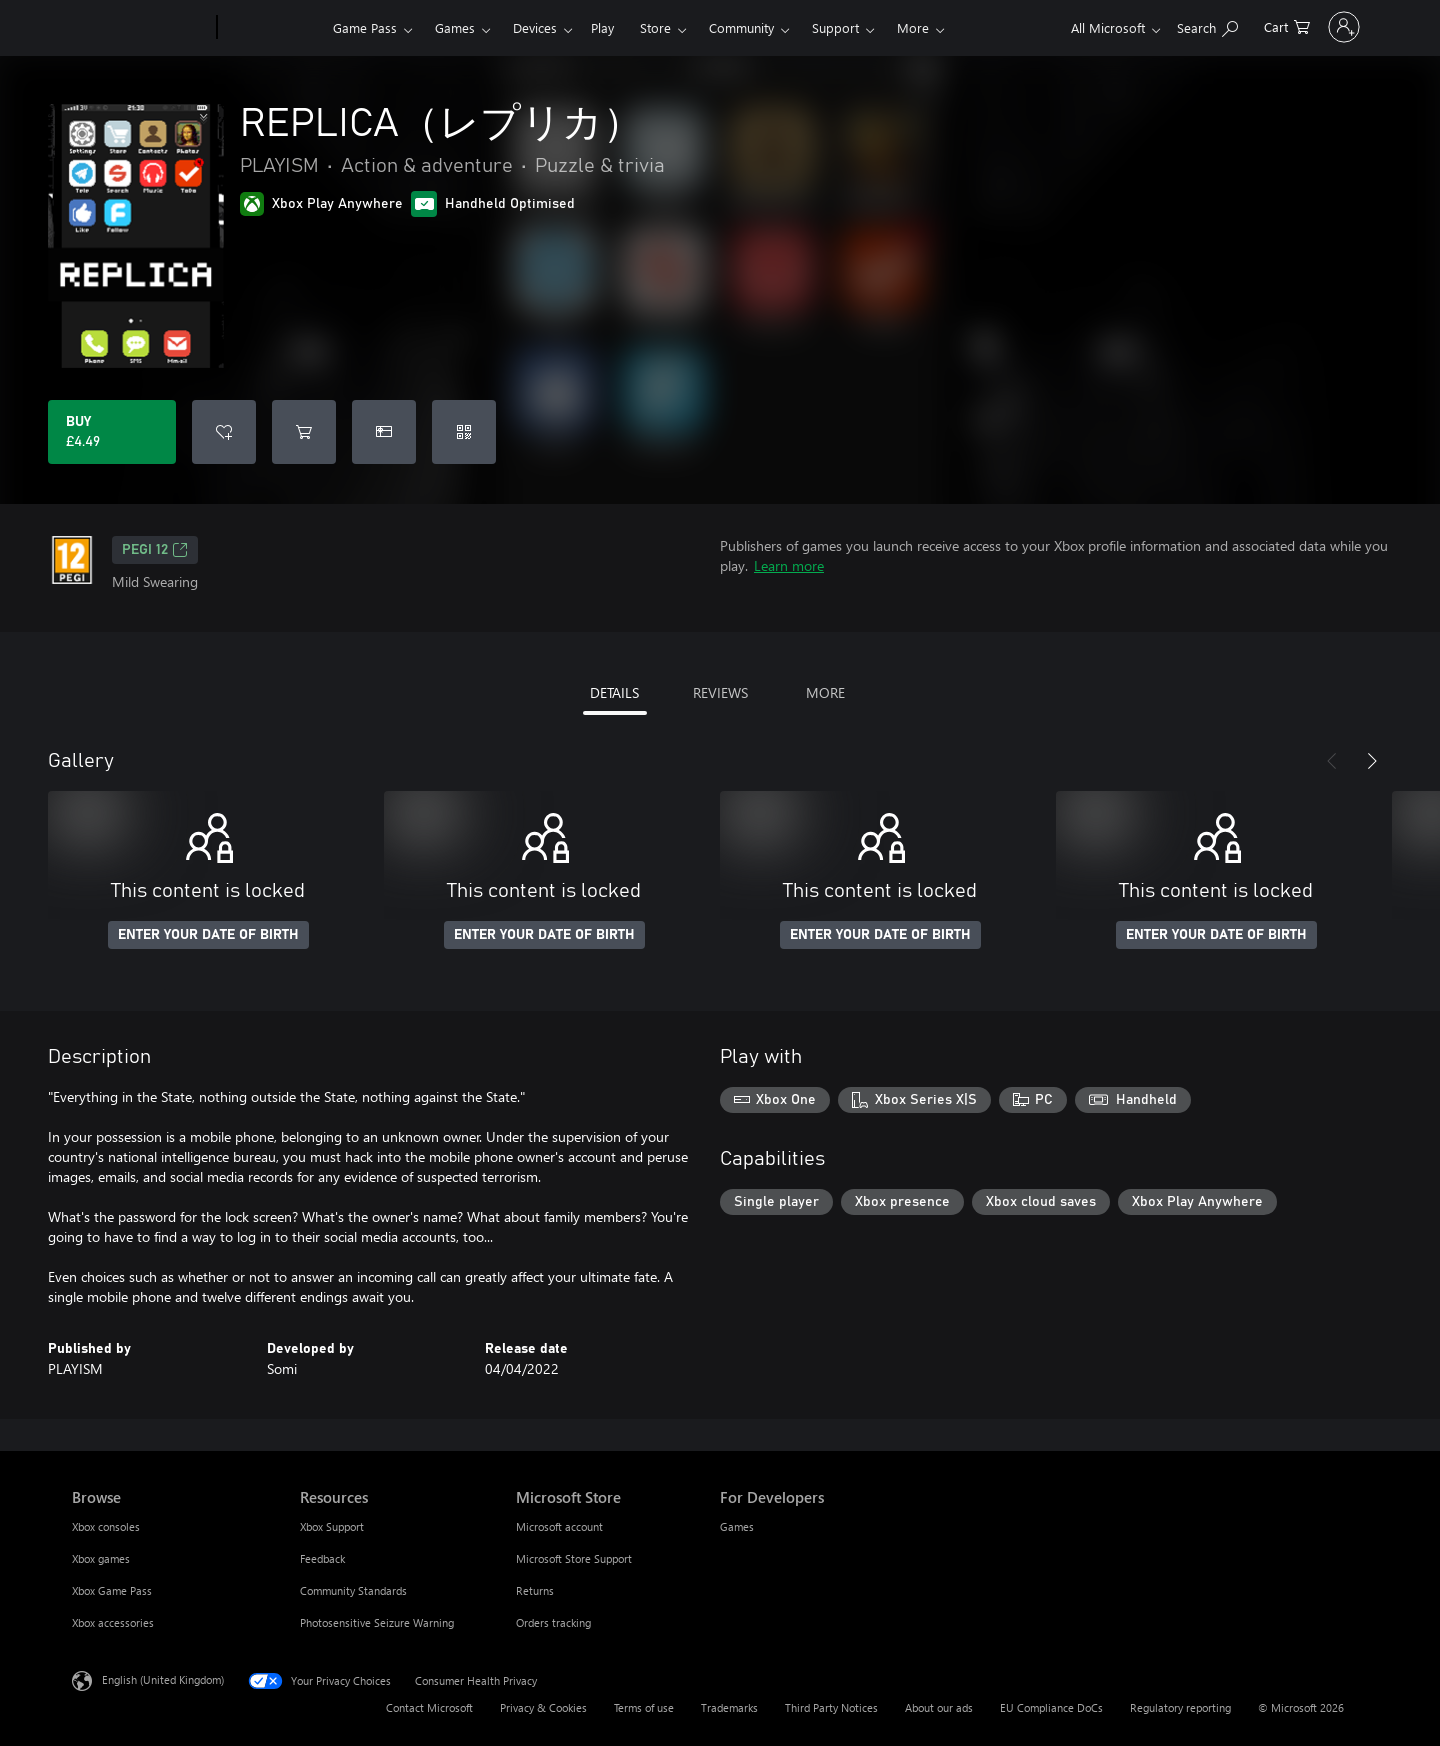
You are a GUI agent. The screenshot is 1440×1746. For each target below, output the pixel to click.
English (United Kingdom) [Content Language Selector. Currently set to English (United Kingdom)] (163, 1679)
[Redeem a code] (464, 432)
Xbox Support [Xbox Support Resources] (332, 1526)
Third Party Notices (831, 1707)
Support (835, 27)
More (913, 27)
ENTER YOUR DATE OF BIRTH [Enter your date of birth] (208, 935)
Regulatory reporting (1180, 1707)
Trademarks (729, 1707)
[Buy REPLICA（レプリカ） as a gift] (384, 432)
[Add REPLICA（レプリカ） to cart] (304, 432)
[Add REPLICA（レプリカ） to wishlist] (224, 432)
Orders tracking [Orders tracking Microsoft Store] (553, 1622)
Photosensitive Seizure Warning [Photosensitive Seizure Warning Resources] (377, 1622)
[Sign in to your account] (1316, 27)
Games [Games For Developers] (737, 1526)
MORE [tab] (825, 692)
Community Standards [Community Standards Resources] (353, 1590)
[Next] (1372, 761)
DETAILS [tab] (614, 692)
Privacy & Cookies (543, 1707)
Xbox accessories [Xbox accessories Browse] (113, 1622)
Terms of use (644, 1707)
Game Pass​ (365, 27)
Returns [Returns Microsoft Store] (535, 1590)
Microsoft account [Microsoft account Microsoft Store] (559, 1526)
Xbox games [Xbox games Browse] (101, 1558)
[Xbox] (272, 28)
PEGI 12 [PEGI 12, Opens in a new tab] (155, 550)
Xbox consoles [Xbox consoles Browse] (106, 1526)
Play (602, 27)
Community (741, 27)
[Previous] (1332, 761)
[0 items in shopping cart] (1232, 25)
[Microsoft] (140, 28)
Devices (535, 27)
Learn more (789, 565)
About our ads (939, 1707)
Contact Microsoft (429, 1707)
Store (655, 27)
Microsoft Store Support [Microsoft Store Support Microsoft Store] (574, 1558)
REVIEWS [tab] (720, 692)
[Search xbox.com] (1152, 25)
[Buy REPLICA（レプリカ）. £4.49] (112, 432)
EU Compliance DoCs (1051, 1707)
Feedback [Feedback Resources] (322, 1558)
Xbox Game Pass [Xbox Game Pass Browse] (112, 1590)
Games (455, 27)
